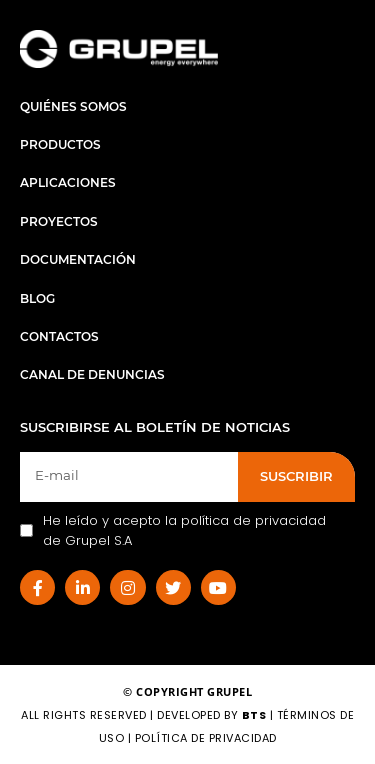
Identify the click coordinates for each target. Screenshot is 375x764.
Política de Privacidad (206, 738)
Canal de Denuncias (92, 374)
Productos (60, 144)
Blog (37, 298)
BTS (254, 715)
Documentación (78, 259)
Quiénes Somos (73, 106)
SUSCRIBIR (296, 476)
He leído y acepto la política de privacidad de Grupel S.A (173, 530)
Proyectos (59, 221)
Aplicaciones (68, 182)
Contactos (59, 336)
